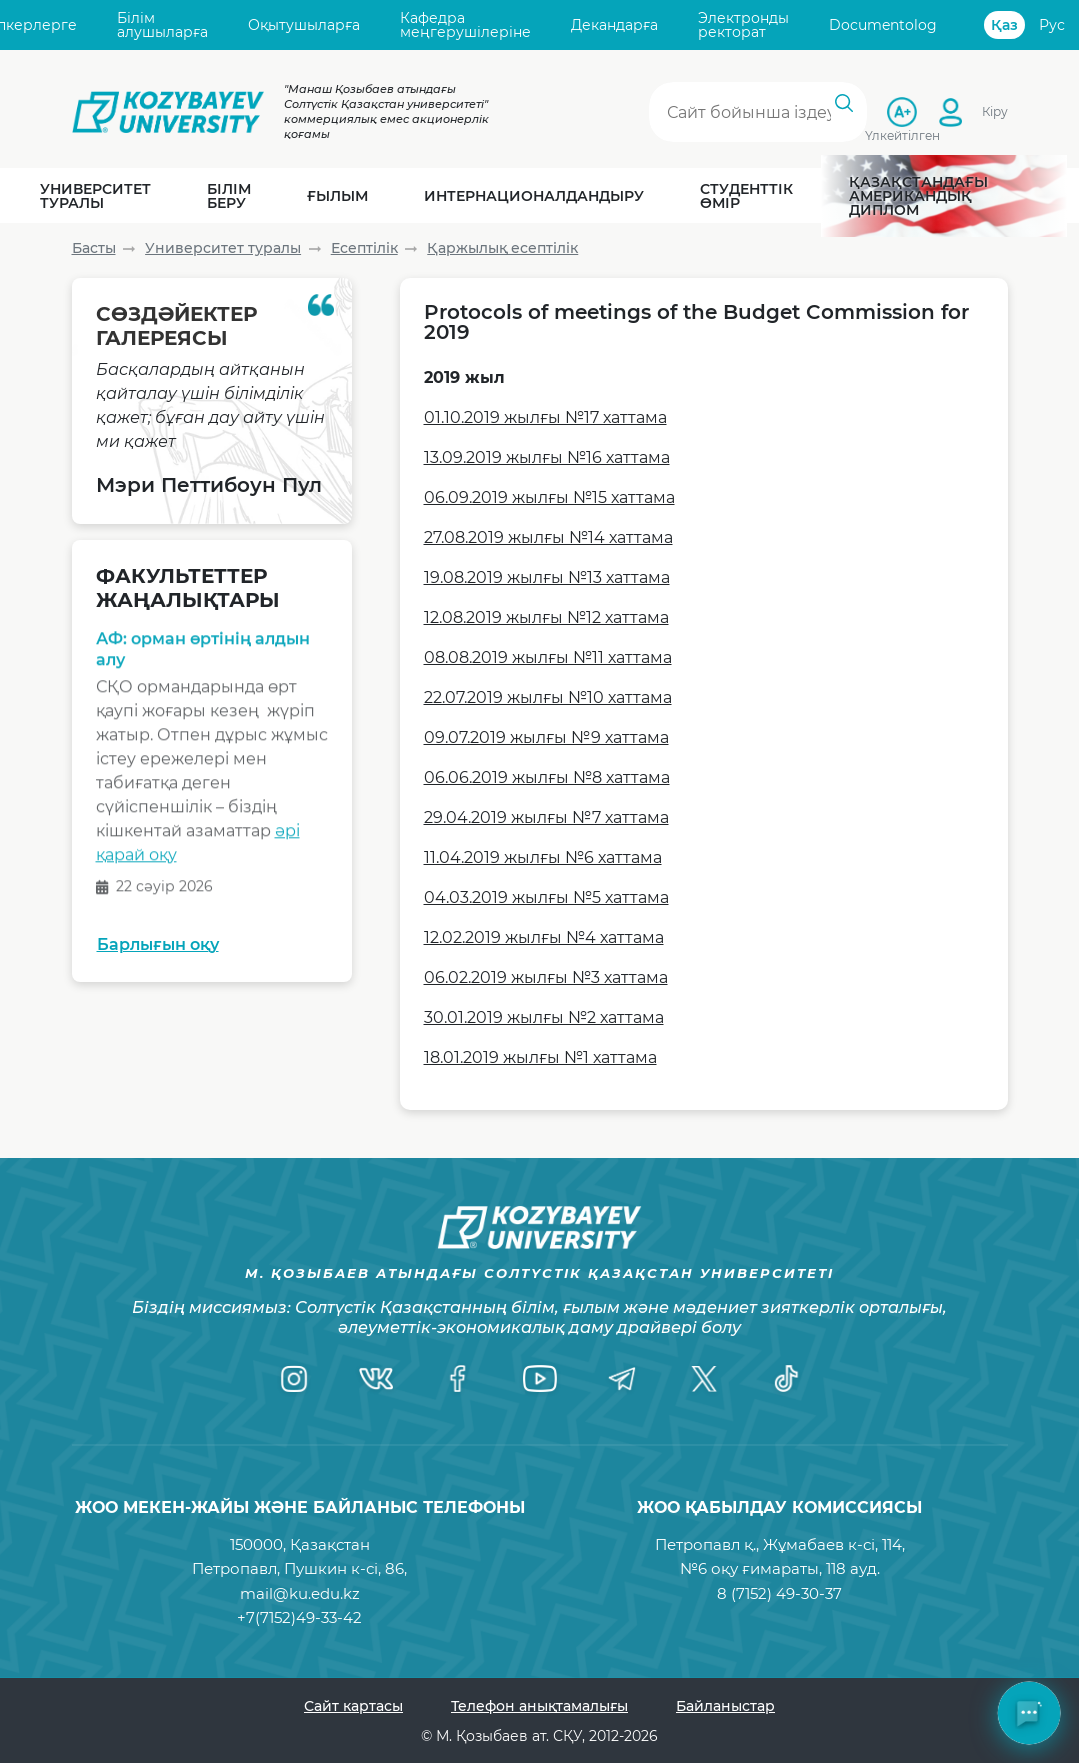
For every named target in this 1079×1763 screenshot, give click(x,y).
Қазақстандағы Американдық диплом (918, 196)
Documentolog (883, 25)
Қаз (1004, 25)
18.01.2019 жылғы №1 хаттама (540, 1057)
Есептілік (364, 248)
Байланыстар (725, 1706)
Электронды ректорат (743, 25)
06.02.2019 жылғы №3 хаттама (546, 977)
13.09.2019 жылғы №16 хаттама (547, 457)
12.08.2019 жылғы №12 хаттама (546, 617)
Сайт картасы (353, 1706)
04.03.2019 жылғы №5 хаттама (546, 897)
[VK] (376, 1379)
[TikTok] (786, 1379)
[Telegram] (622, 1379)
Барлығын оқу (158, 944)
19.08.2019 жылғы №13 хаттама (547, 577)
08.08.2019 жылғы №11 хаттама (548, 657)
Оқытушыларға (304, 25)
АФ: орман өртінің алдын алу (203, 653)
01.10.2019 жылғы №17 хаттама (545, 417)
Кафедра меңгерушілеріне (465, 25)
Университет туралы (223, 248)
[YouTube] (540, 1379)
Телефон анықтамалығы (539, 1706)
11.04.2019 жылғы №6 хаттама (543, 857)
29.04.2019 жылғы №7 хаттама (546, 817)
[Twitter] (704, 1379)
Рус (1052, 25)
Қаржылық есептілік (502, 248)
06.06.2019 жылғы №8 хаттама (547, 777)
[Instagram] (294, 1379)
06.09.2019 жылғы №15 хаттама (549, 497)
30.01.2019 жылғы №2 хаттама (544, 1017)
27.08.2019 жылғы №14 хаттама (548, 537)
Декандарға (614, 25)
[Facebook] (458, 1379)
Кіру (995, 111)
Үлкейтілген (903, 135)
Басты (94, 248)
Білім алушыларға (162, 25)
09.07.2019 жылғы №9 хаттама (546, 737)
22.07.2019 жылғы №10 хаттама (548, 697)
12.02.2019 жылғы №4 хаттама (544, 937)
